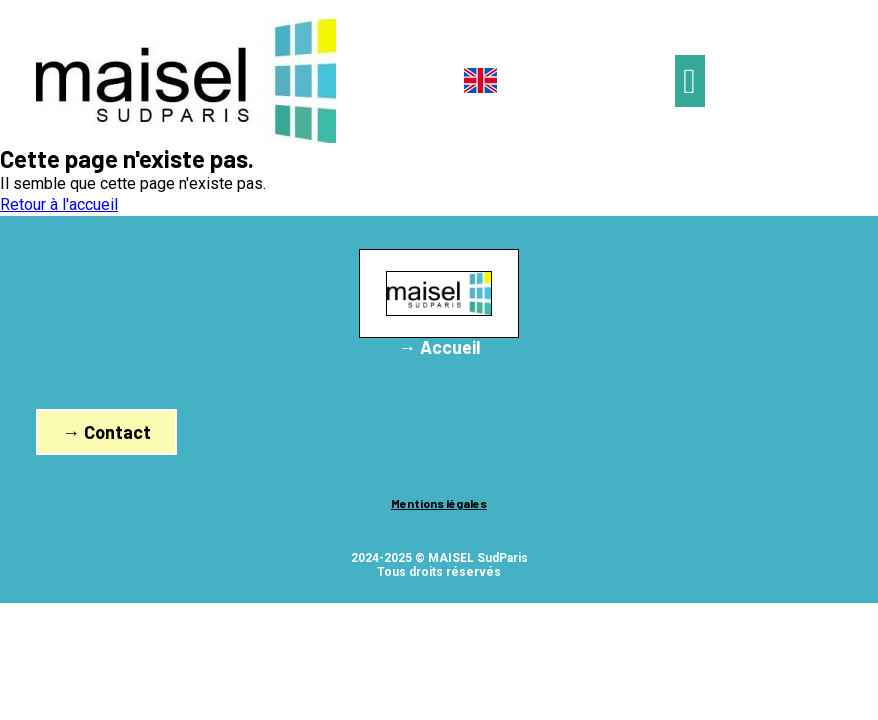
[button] (690, 81)
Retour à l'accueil (59, 204)
